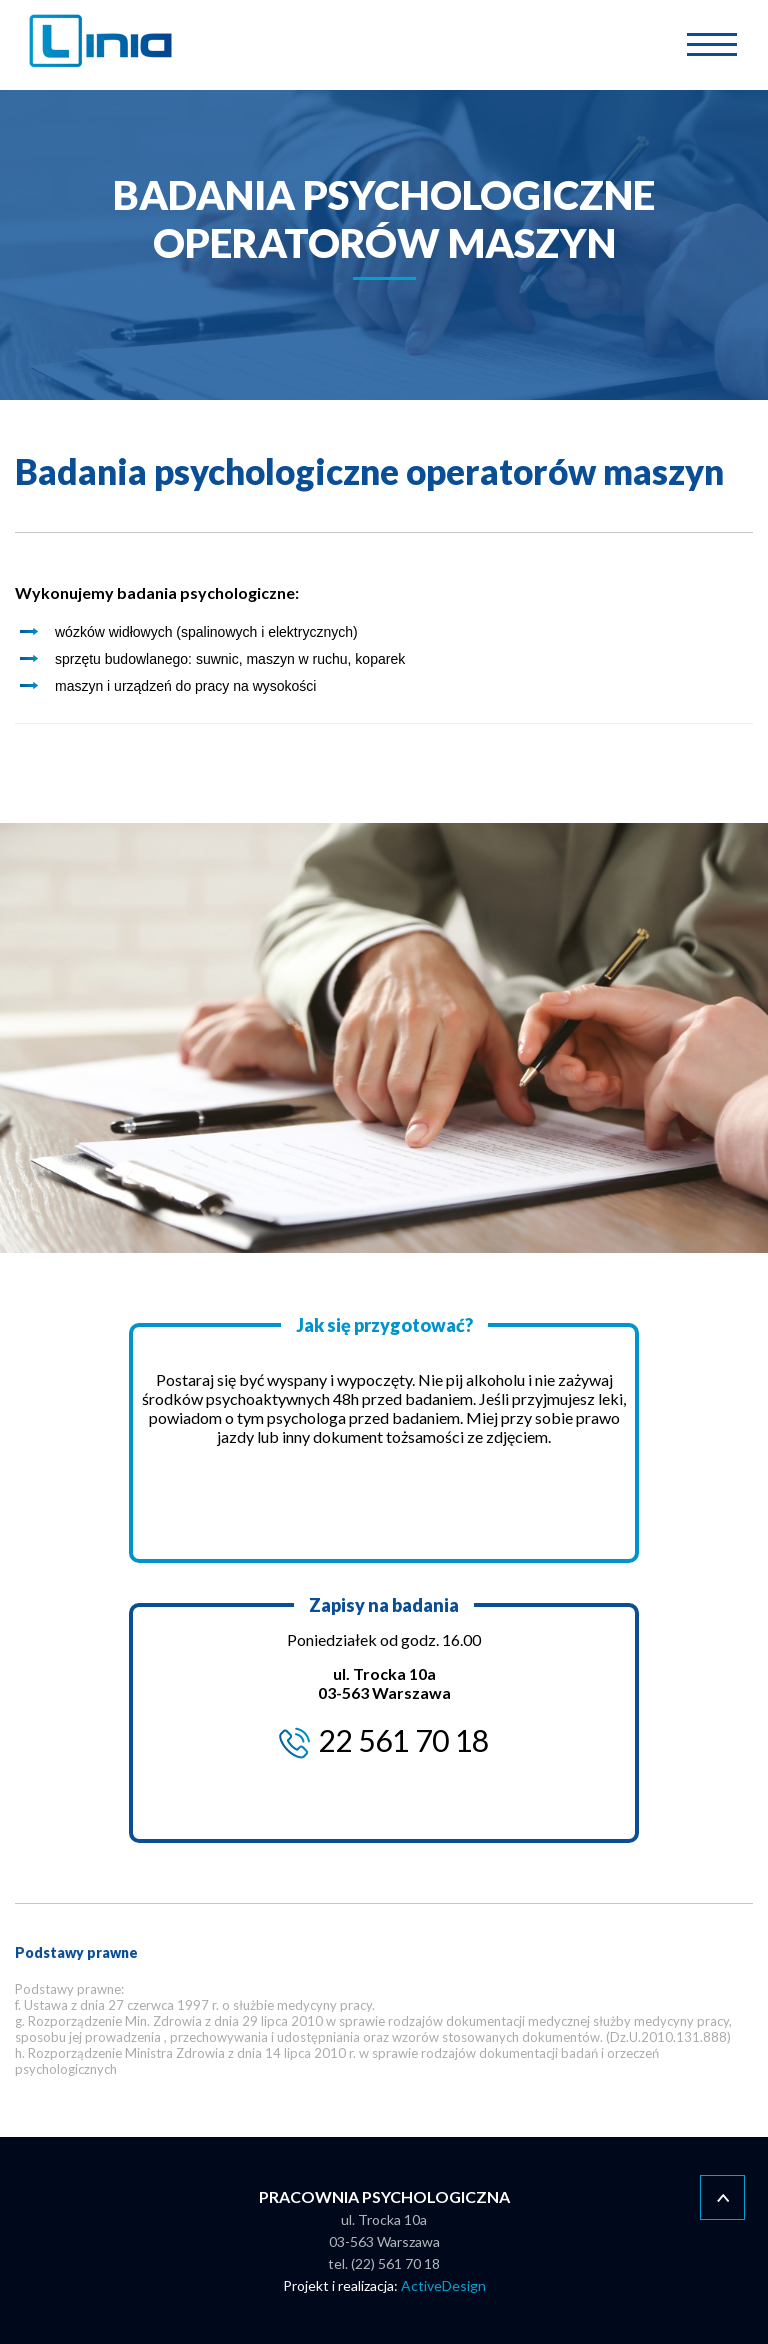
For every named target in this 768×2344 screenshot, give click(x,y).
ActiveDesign (443, 2285)
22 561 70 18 (403, 1740)
